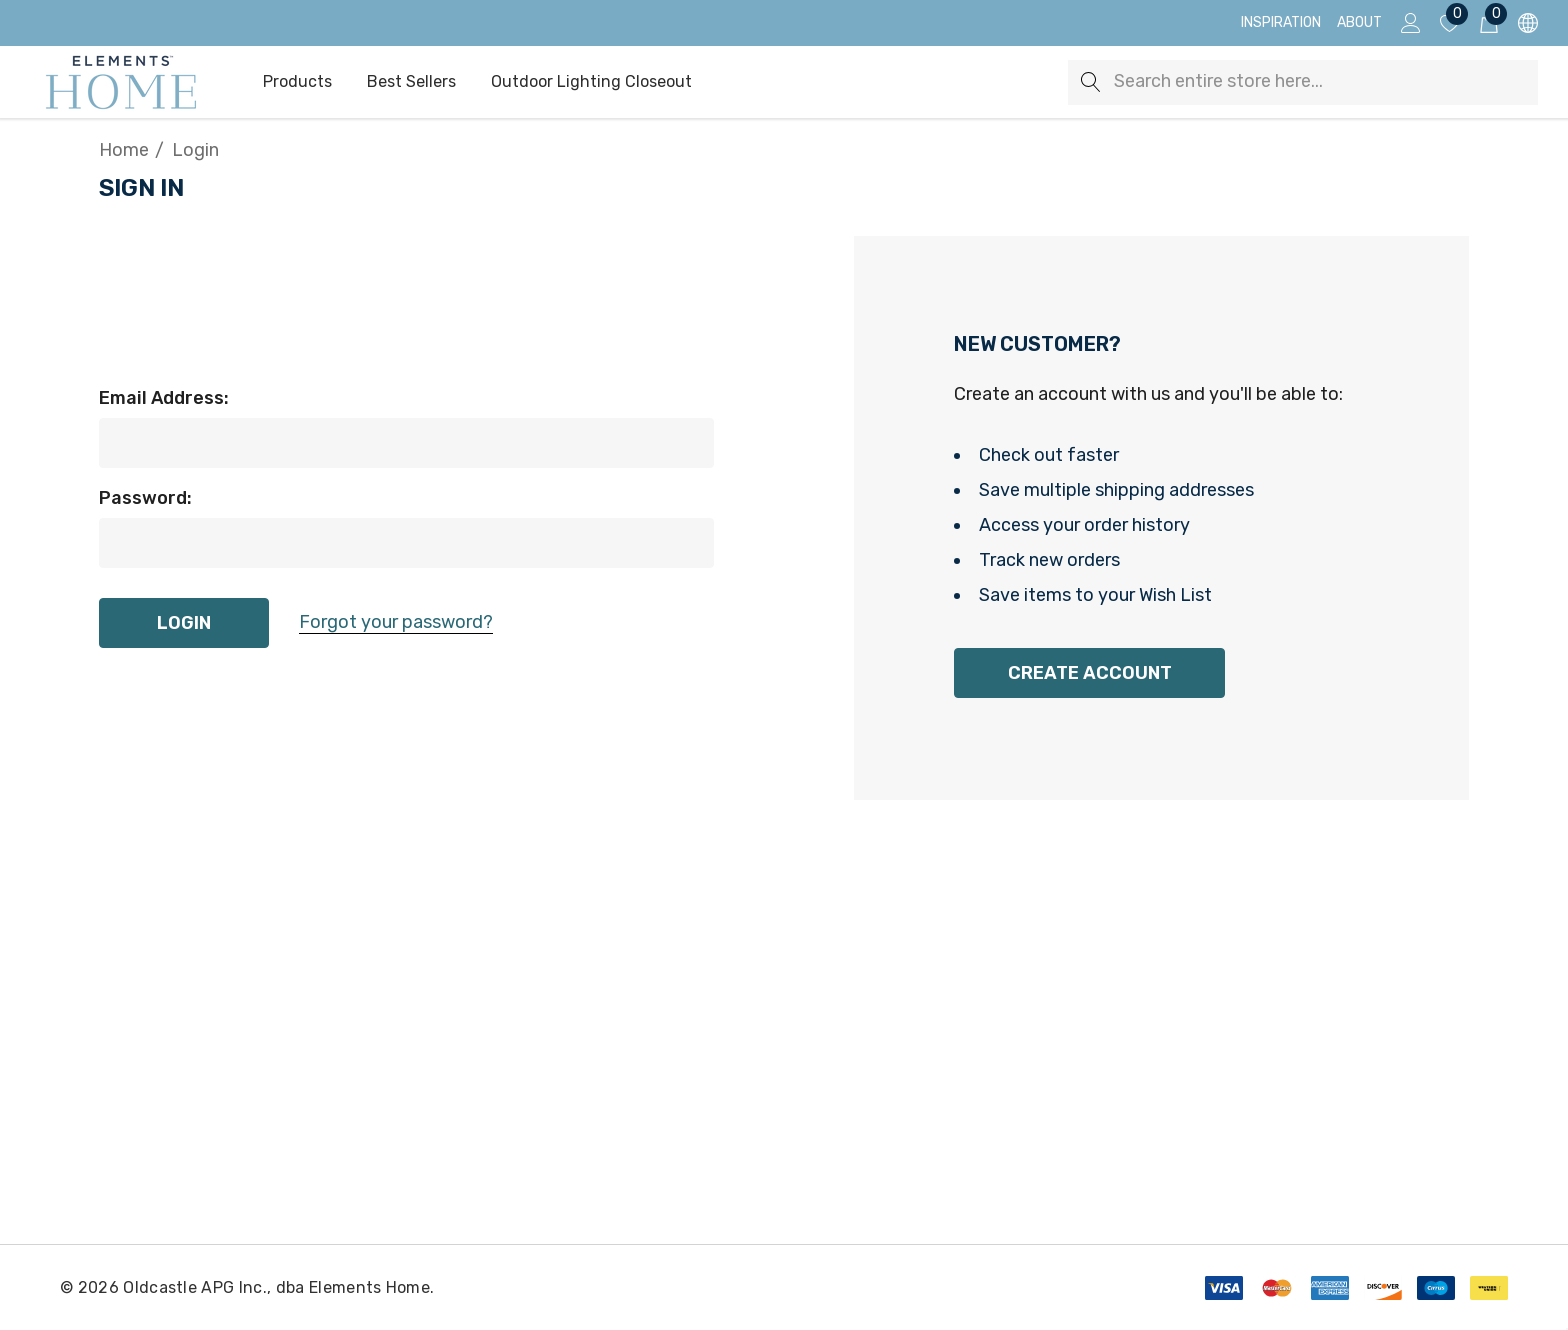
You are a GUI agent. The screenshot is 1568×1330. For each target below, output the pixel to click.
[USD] (1526, 23)
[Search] (1090, 82)
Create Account (1090, 673)
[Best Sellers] (411, 82)
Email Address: (164, 398)
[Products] (297, 83)
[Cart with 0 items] (1487, 23)
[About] (1359, 23)
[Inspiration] (1281, 23)
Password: (145, 498)
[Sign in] (1409, 23)
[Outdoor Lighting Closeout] (591, 83)
